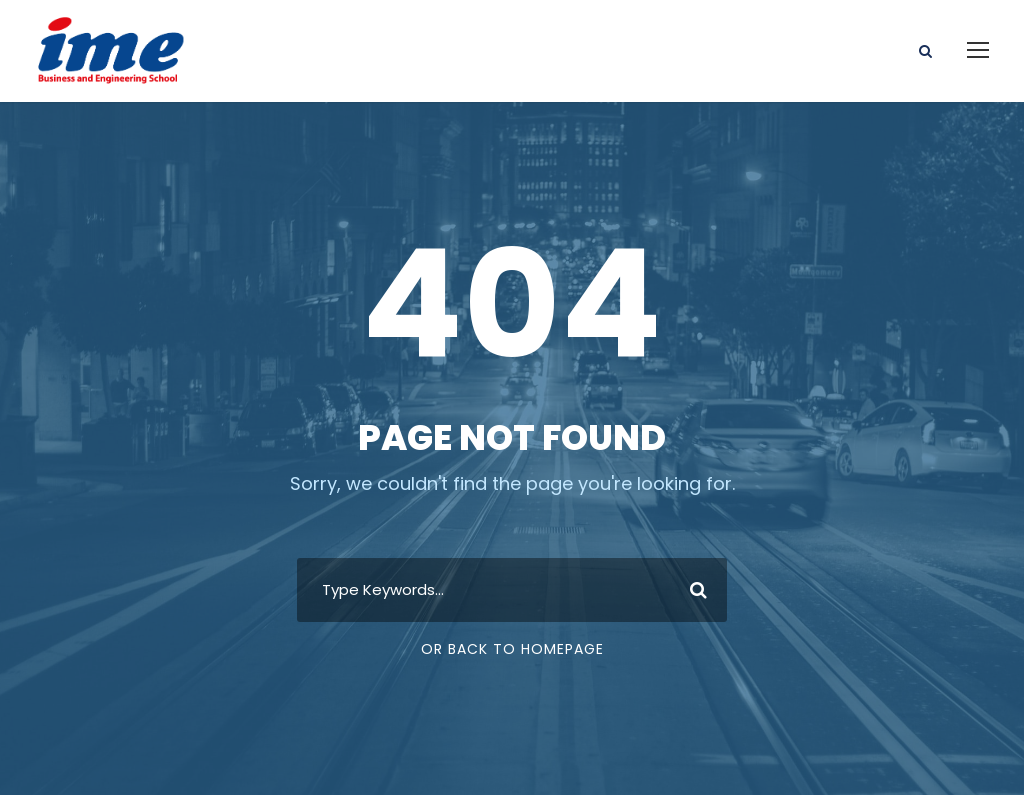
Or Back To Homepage (512, 649)
